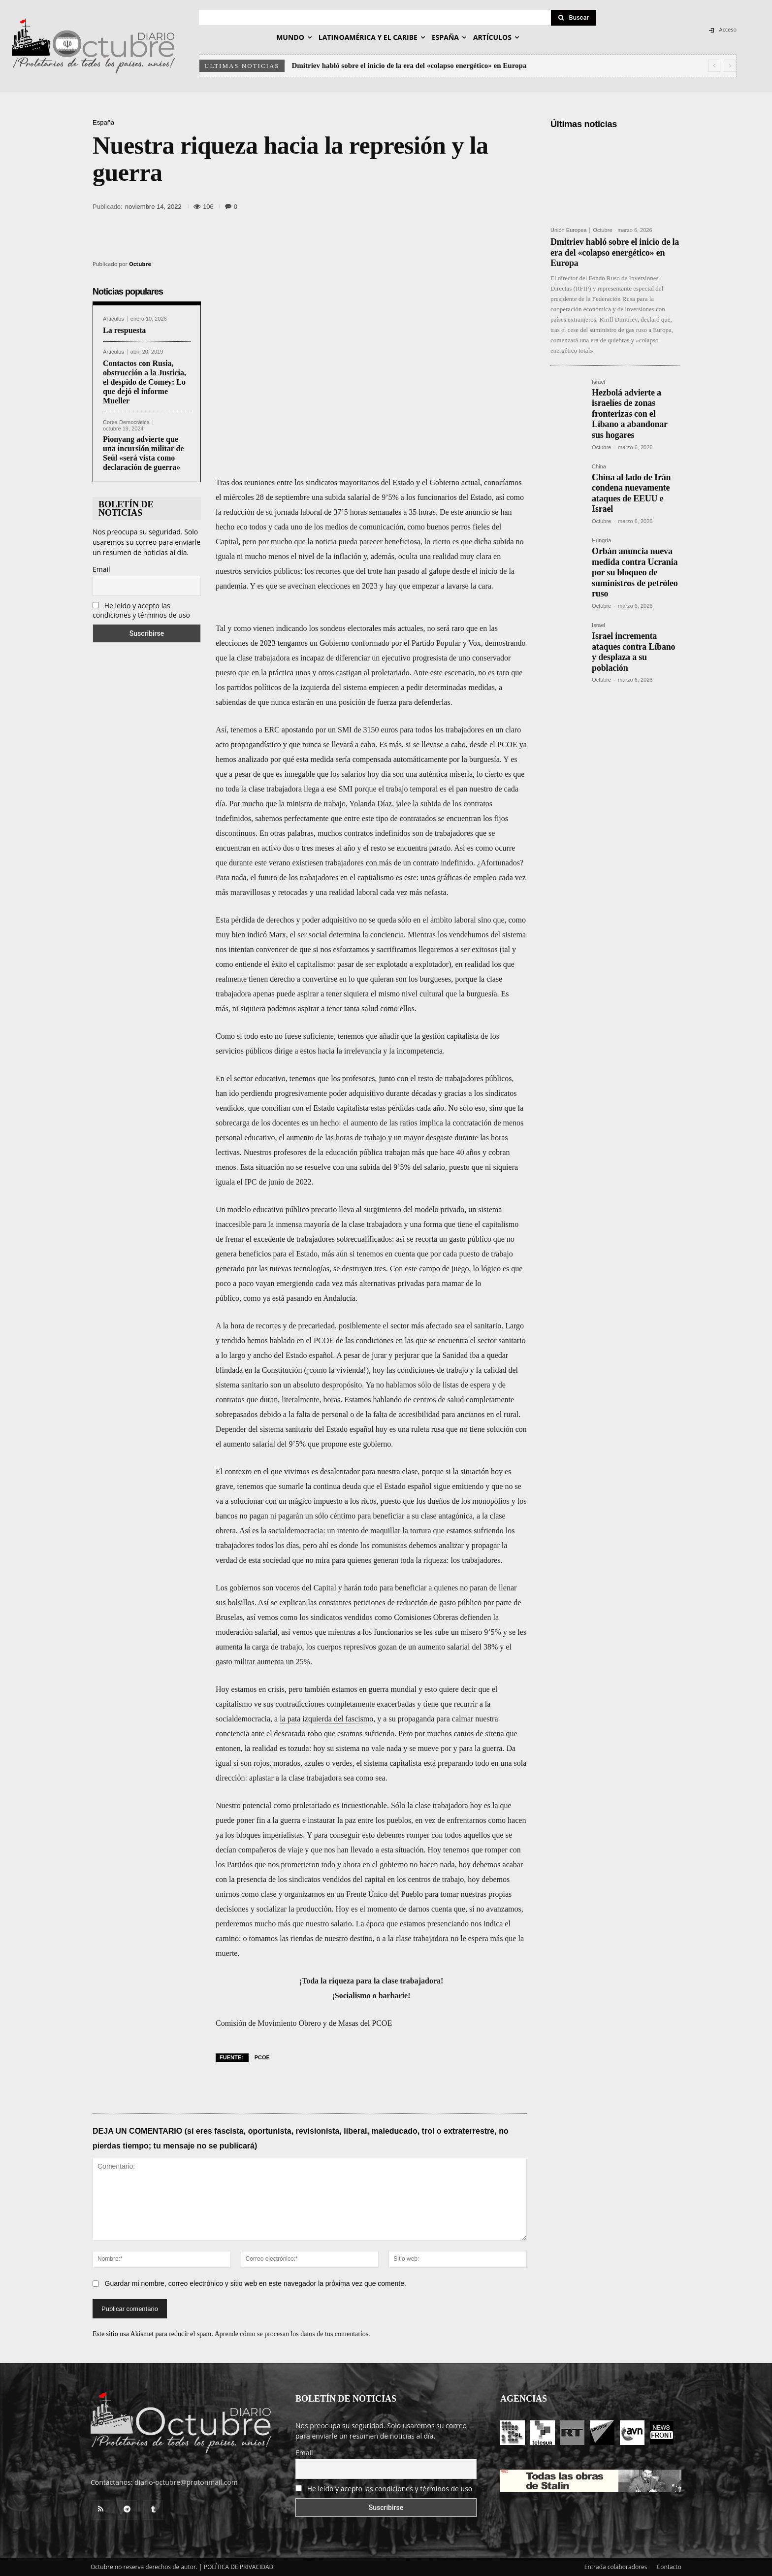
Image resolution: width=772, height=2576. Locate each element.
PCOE (262, 2057)
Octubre (140, 263)
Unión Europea (568, 230)
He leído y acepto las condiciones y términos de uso (141, 610)
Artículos (113, 319)
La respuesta (124, 330)
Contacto (669, 2567)
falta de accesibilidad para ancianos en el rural (444, 1414)
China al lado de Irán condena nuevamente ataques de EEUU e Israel (631, 493)
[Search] (573, 18)
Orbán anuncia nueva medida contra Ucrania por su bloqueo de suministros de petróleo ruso (635, 572)
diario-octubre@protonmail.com (186, 2482)
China (599, 466)
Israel (598, 382)
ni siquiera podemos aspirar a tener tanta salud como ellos (323, 1008)
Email (101, 569)
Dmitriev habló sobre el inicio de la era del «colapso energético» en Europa (409, 65)
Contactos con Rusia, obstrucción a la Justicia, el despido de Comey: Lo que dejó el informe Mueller (144, 382)
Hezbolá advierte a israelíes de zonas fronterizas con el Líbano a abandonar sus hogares (630, 414)
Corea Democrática (126, 422)
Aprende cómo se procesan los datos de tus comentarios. (292, 2334)
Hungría (601, 540)
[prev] (714, 66)
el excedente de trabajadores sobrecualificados (319, 1239)
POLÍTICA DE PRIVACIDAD (239, 2567)
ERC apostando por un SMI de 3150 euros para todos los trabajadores (374, 730)
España (103, 122)
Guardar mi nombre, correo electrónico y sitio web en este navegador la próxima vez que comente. (255, 2283)
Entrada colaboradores (615, 2567)
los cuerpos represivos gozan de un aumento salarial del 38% (402, 1647)
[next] (730, 66)
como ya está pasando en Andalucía (299, 1298)
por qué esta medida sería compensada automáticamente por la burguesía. (385, 759)
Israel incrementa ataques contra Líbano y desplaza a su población (633, 652)
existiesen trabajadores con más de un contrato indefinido (382, 863)
